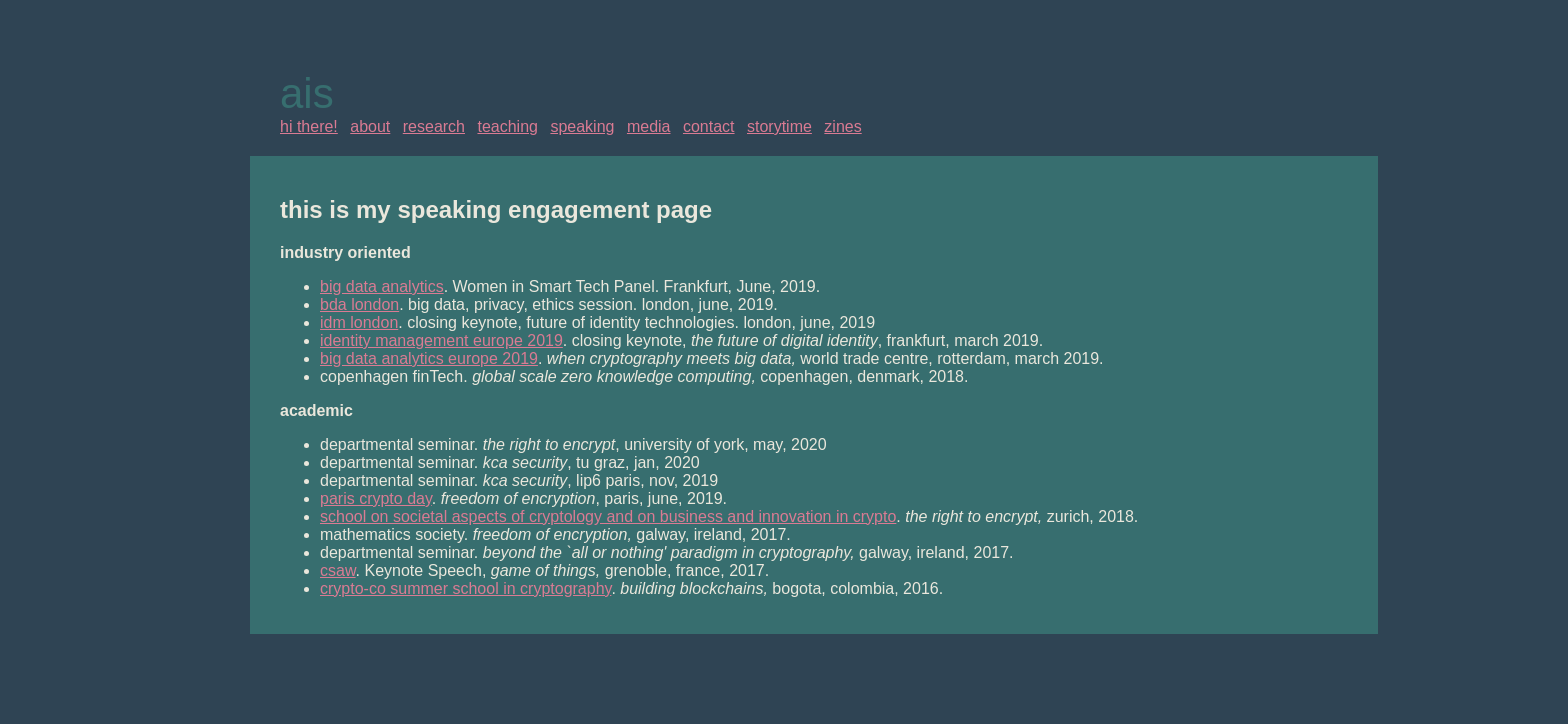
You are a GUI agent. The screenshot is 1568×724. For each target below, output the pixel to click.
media (649, 126)
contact (709, 126)
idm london (359, 322)
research (434, 126)
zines (842, 126)
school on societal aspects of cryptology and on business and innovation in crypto (608, 516)
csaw (338, 570)
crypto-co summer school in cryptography (465, 588)
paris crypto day (376, 498)
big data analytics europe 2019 (429, 358)
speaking (582, 126)
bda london (359, 304)
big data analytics (382, 286)
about (370, 126)
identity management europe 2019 (441, 340)
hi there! (309, 126)
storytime (779, 126)
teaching (507, 126)
